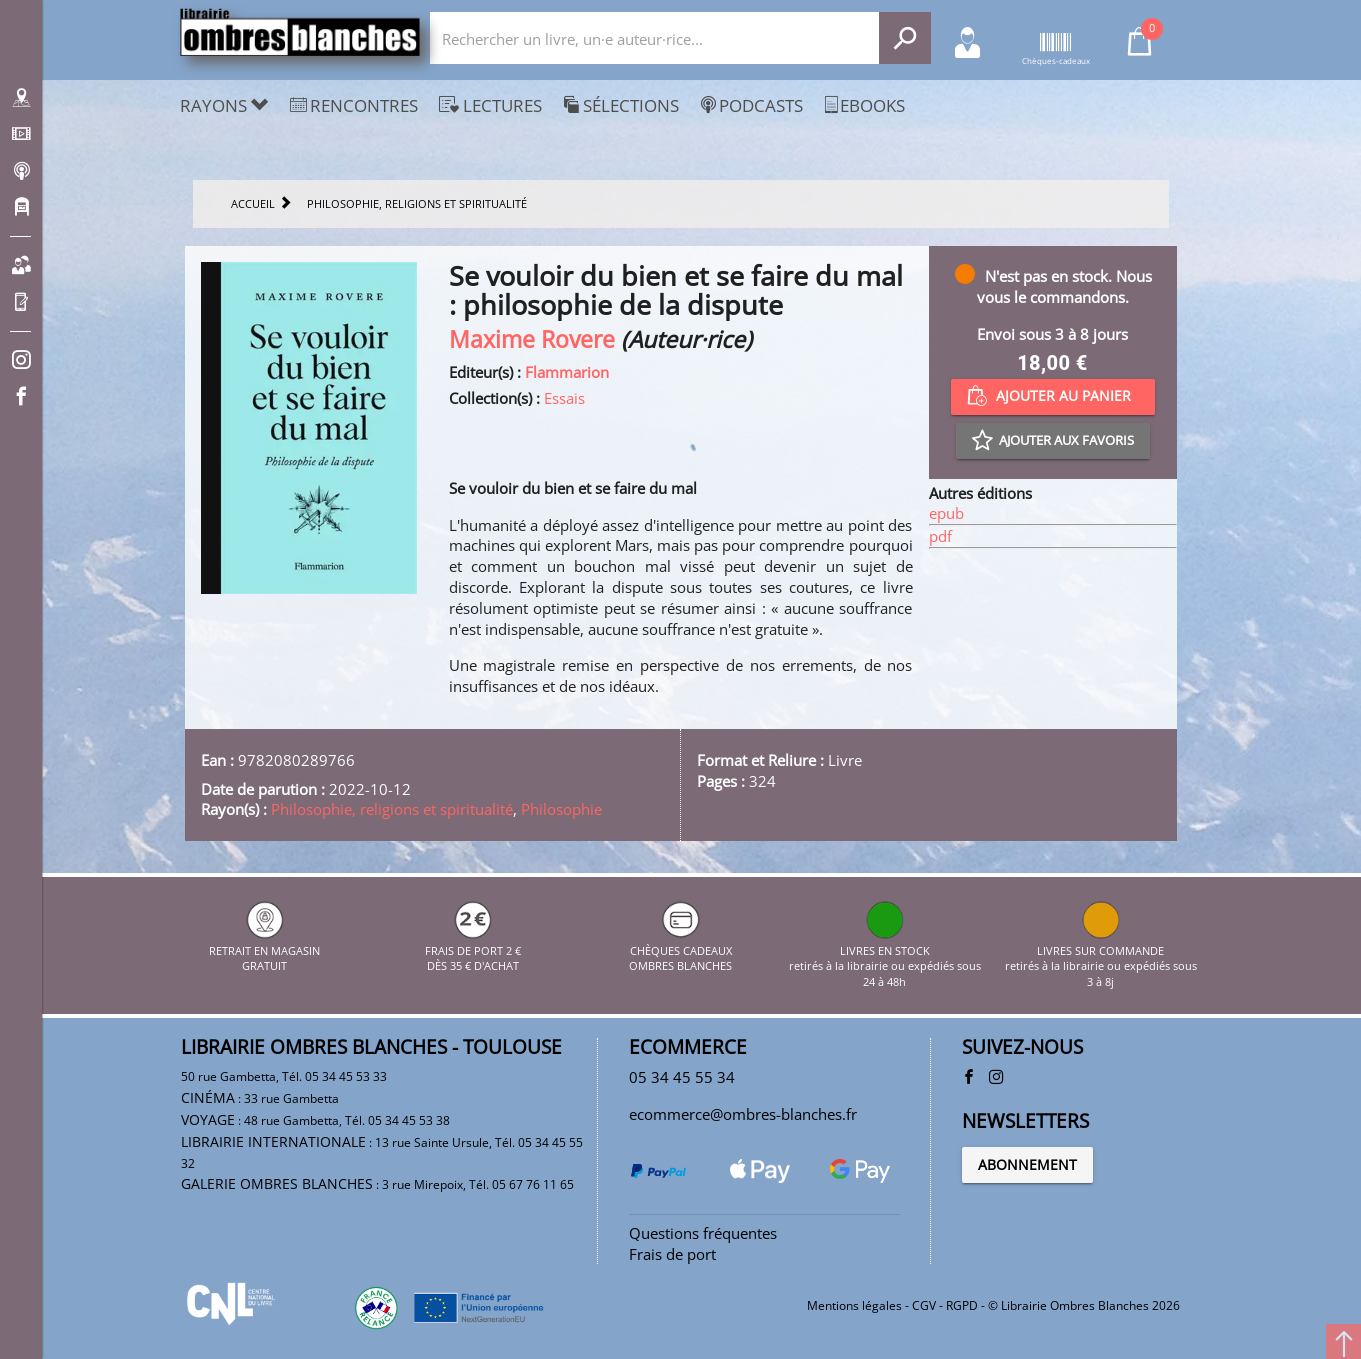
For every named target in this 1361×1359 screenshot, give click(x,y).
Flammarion (567, 372)
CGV (924, 1305)
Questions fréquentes (703, 1233)
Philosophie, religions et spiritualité (392, 809)
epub (946, 513)
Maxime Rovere (532, 339)
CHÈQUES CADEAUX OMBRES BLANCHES (680, 950)
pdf (940, 536)
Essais (564, 398)
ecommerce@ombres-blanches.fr (743, 1114)
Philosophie (561, 809)
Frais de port (672, 1254)
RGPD (962, 1305)
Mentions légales (854, 1305)
